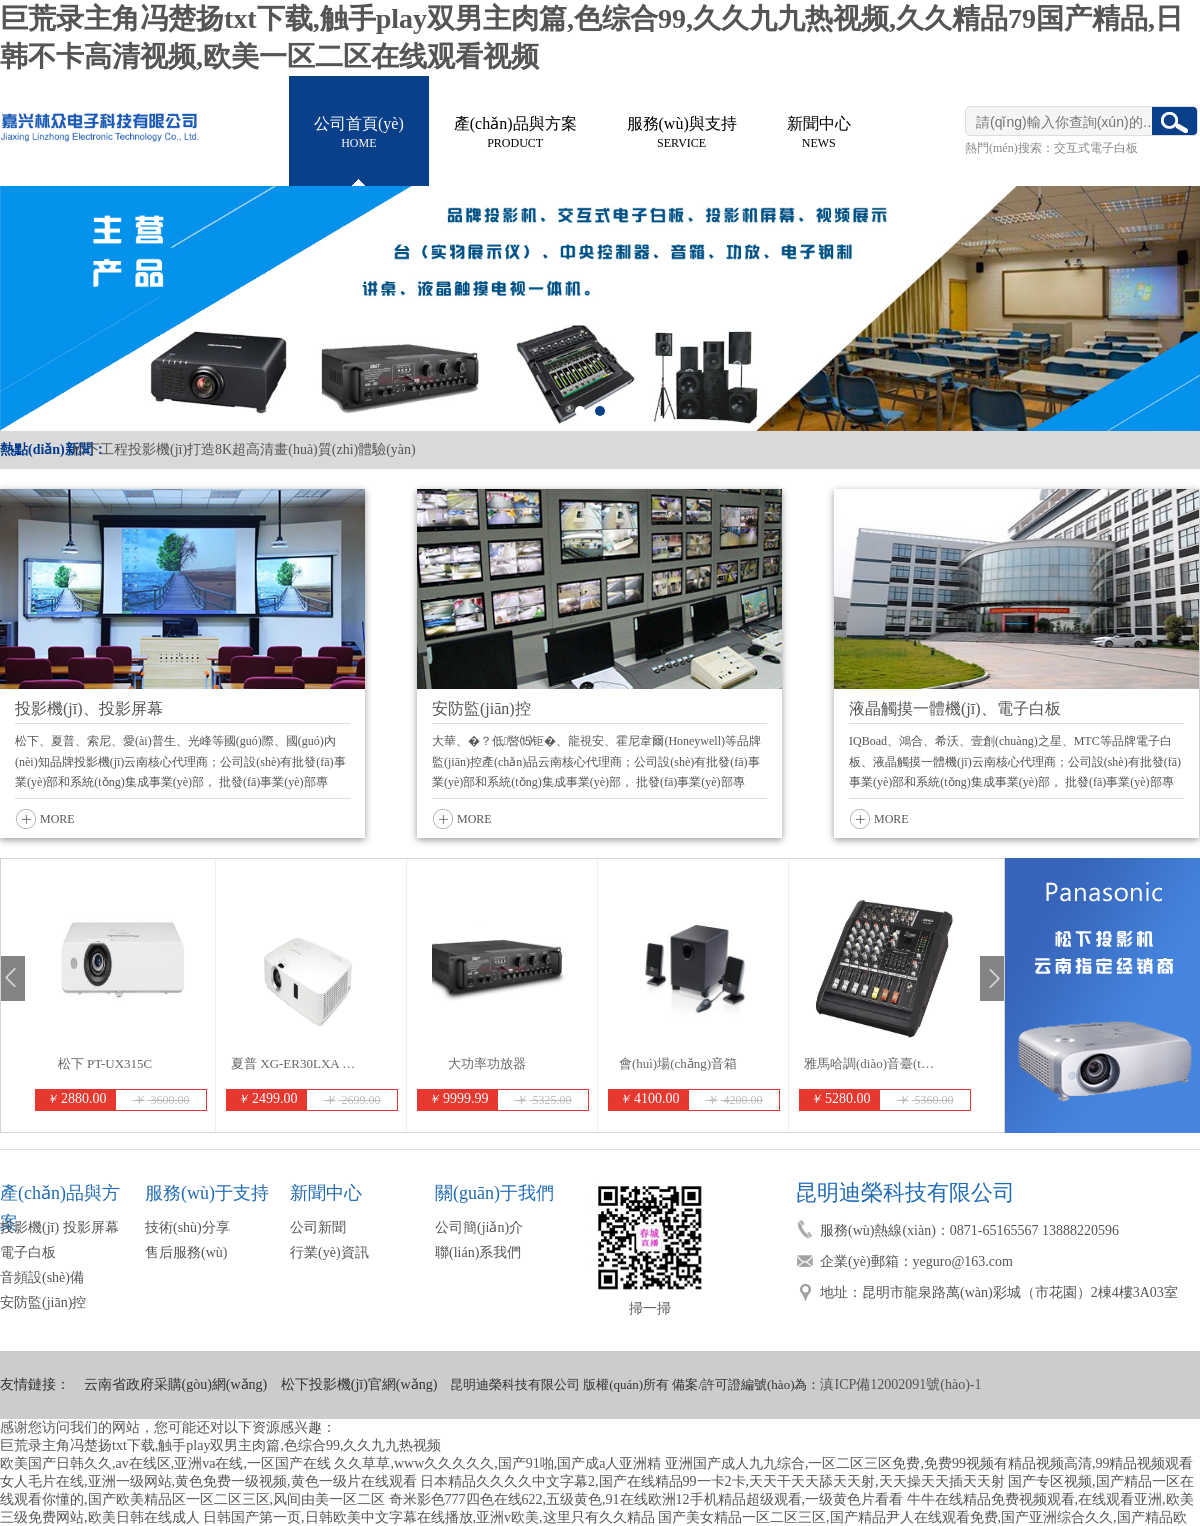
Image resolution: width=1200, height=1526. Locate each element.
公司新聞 (318, 1227)
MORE (57, 819)
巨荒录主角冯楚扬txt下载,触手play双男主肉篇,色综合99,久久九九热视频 (220, 1445)
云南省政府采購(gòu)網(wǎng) (176, 1384)
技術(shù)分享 (187, 1227)
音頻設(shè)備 (42, 1277)
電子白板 (28, 1252)
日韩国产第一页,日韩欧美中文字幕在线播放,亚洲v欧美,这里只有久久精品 (429, 1517)
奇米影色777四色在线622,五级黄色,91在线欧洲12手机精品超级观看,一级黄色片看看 (646, 1499)
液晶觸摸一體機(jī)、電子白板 (955, 708)
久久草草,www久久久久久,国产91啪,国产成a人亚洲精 (497, 1463)
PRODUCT (515, 130)
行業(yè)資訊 (329, 1252)
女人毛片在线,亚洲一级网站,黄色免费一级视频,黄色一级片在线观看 (208, 1481)
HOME (359, 130)
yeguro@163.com (963, 1261)
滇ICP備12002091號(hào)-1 (900, 1384)
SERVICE (682, 130)
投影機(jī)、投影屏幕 (89, 708)
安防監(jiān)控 (481, 708)
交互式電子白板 (1096, 148)
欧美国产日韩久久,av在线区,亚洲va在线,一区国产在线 (165, 1463)
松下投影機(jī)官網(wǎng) (359, 1384)
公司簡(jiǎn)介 (479, 1227)
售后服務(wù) (186, 1252)
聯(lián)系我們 (478, 1252)
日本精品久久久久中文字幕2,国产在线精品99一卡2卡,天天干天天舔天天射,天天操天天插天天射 (712, 1481)
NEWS (819, 130)
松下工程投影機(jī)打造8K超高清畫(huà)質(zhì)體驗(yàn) (244, 449)
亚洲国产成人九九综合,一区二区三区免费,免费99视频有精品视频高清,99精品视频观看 (929, 1463)
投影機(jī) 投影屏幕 (59, 1227)
